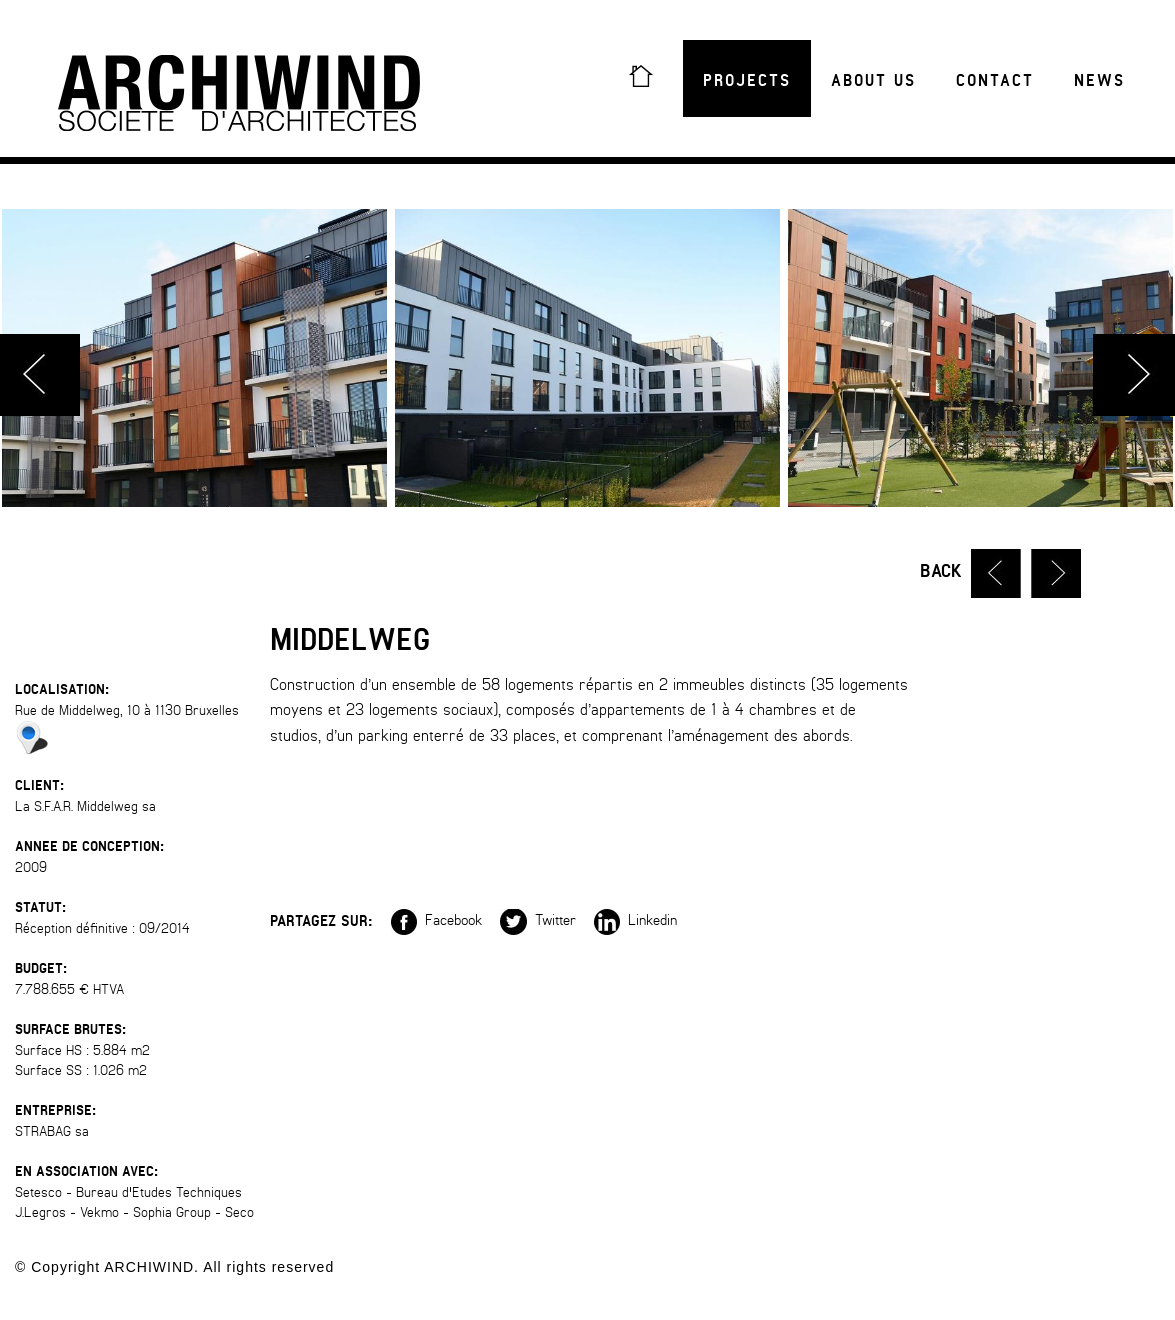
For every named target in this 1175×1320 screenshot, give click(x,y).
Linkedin (635, 919)
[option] (587, 358)
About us (873, 81)
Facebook (436, 919)
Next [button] (1134, 375)
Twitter (538, 919)
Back (941, 571)
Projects (747, 81)
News (1099, 81)
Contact (995, 81)
